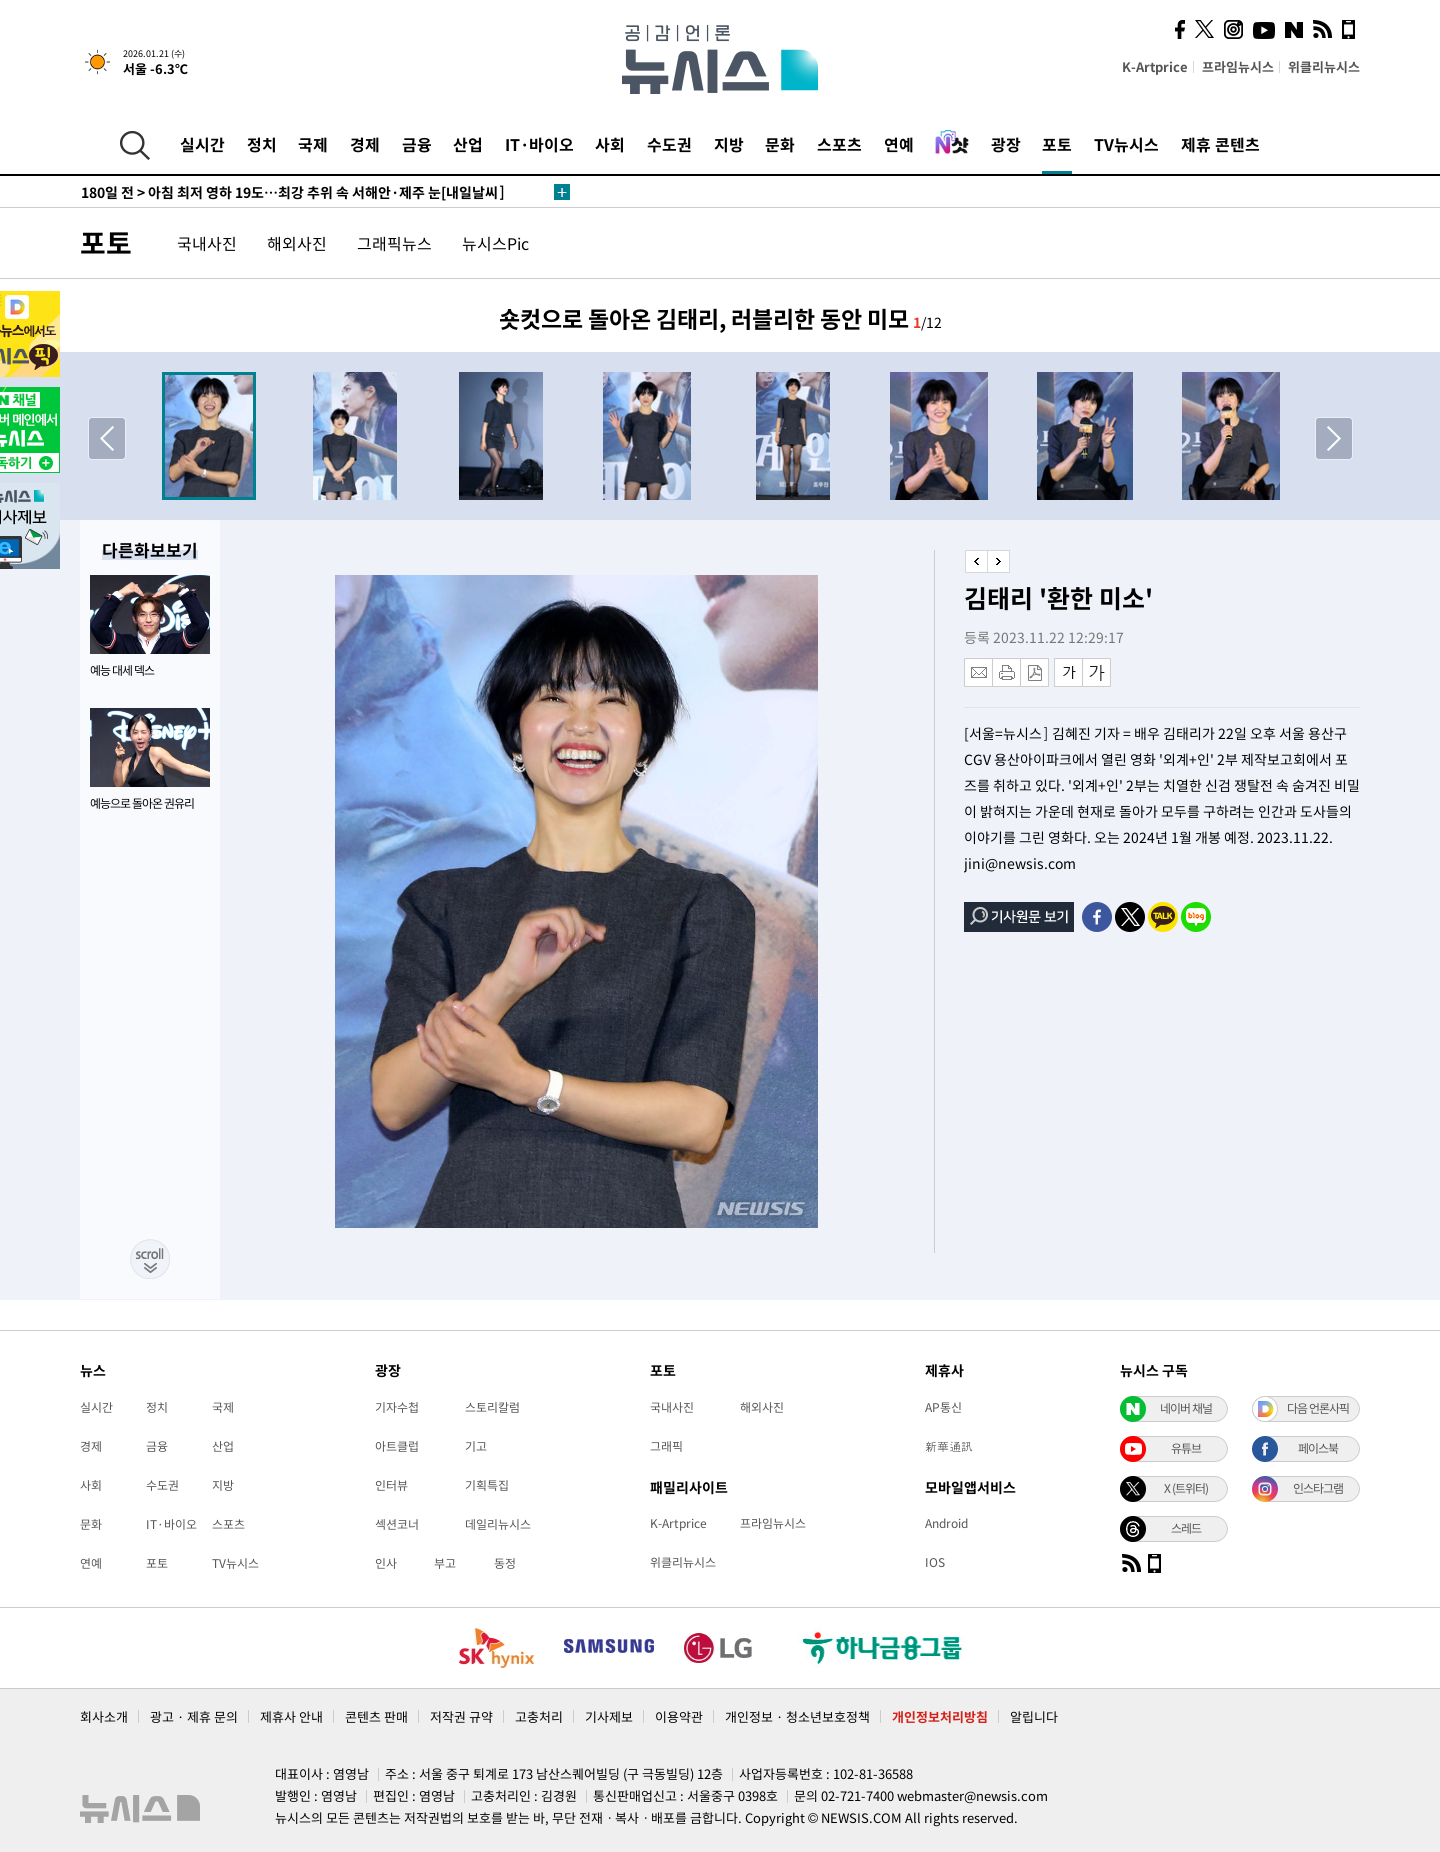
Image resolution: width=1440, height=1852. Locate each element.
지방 (729, 144)
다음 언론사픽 (1318, 1408)
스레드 (1186, 1528)
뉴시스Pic (495, 243)
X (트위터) (1186, 1488)
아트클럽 (397, 1446)
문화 (780, 144)
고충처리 (539, 1716)
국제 (313, 144)
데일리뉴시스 (498, 1524)
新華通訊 (949, 1446)
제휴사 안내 (291, 1716)
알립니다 (1034, 1716)
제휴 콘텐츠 (1220, 144)
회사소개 (104, 1716)
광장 (1006, 144)
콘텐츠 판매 (376, 1716)
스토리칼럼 (492, 1407)
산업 (468, 144)
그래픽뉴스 (394, 243)
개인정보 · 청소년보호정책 (797, 1716)
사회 (610, 144)
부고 (445, 1563)
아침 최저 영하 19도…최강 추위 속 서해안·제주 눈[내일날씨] (293, 192)
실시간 (202, 144)
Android (946, 1523)
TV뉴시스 (1126, 144)
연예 (899, 144)
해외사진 (297, 243)
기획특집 (487, 1485)
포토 (1057, 144)
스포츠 (839, 144)
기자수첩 (397, 1407)
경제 (365, 144)
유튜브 (1186, 1448)
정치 (262, 144)
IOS (935, 1562)
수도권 (669, 144)
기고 (476, 1446)
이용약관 (679, 1716)
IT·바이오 (539, 144)
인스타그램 (1318, 1488)
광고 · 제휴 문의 (194, 1716)
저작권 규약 (461, 1716)
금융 (417, 144)
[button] (1333, 438)
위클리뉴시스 (1324, 66)
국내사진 (207, 243)
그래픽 (666, 1446)
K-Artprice (1155, 66)
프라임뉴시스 (1238, 66)
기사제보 (609, 1716)
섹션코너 (397, 1524)
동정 (505, 1563)
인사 (386, 1563)
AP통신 (943, 1407)
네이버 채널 (1186, 1408)
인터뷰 (391, 1485)
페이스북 (1318, 1448)
